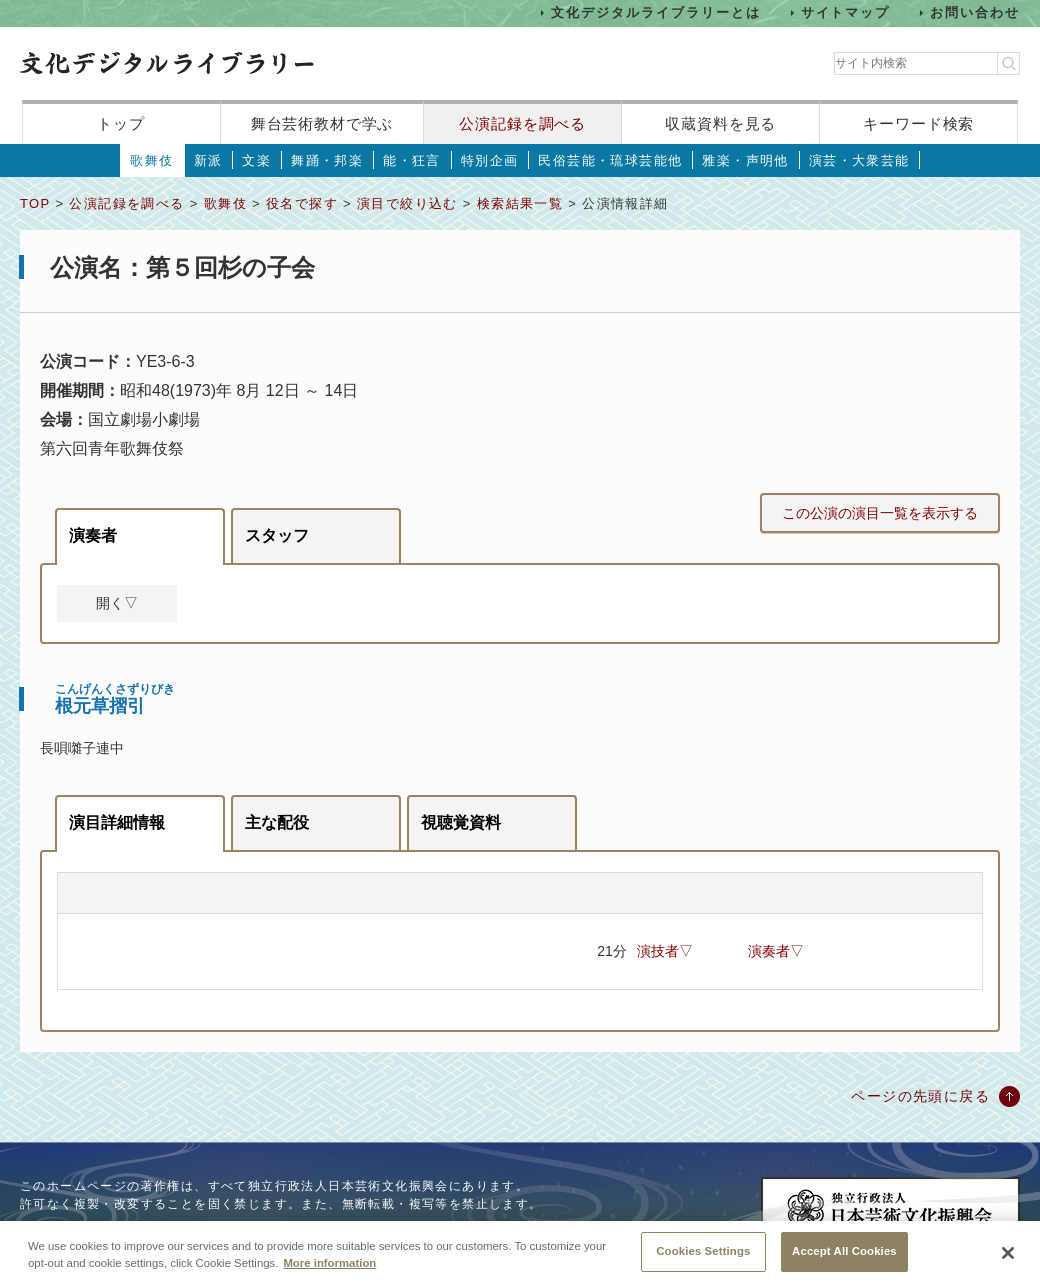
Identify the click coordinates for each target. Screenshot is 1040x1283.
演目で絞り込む (407, 203)
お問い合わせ (975, 12)
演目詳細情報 (117, 822)
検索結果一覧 (520, 203)
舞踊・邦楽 (327, 160)
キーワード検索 (918, 123)
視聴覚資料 (461, 822)
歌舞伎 (151, 160)
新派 (208, 160)
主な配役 (277, 822)
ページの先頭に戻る (920, 1096)
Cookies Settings (703, 1260)
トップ (121, 123)
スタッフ (277, 535)
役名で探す (302, 203)
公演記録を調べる (522, 123)
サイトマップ (846, 12)
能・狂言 (412, 160)
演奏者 (93, 535)
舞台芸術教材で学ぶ (322, 123)
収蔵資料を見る (720, 123)
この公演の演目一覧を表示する (880, 513)
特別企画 (490, 160)
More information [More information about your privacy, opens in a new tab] (329, 1272)
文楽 (256, 160)
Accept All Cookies (844, 1260)
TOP (35, 203)
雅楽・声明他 (745, 160)
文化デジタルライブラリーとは (655, 12)
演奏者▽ (776, 951)
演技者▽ (665, 951)
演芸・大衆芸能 (859, 160)
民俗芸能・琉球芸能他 (610, 160)
